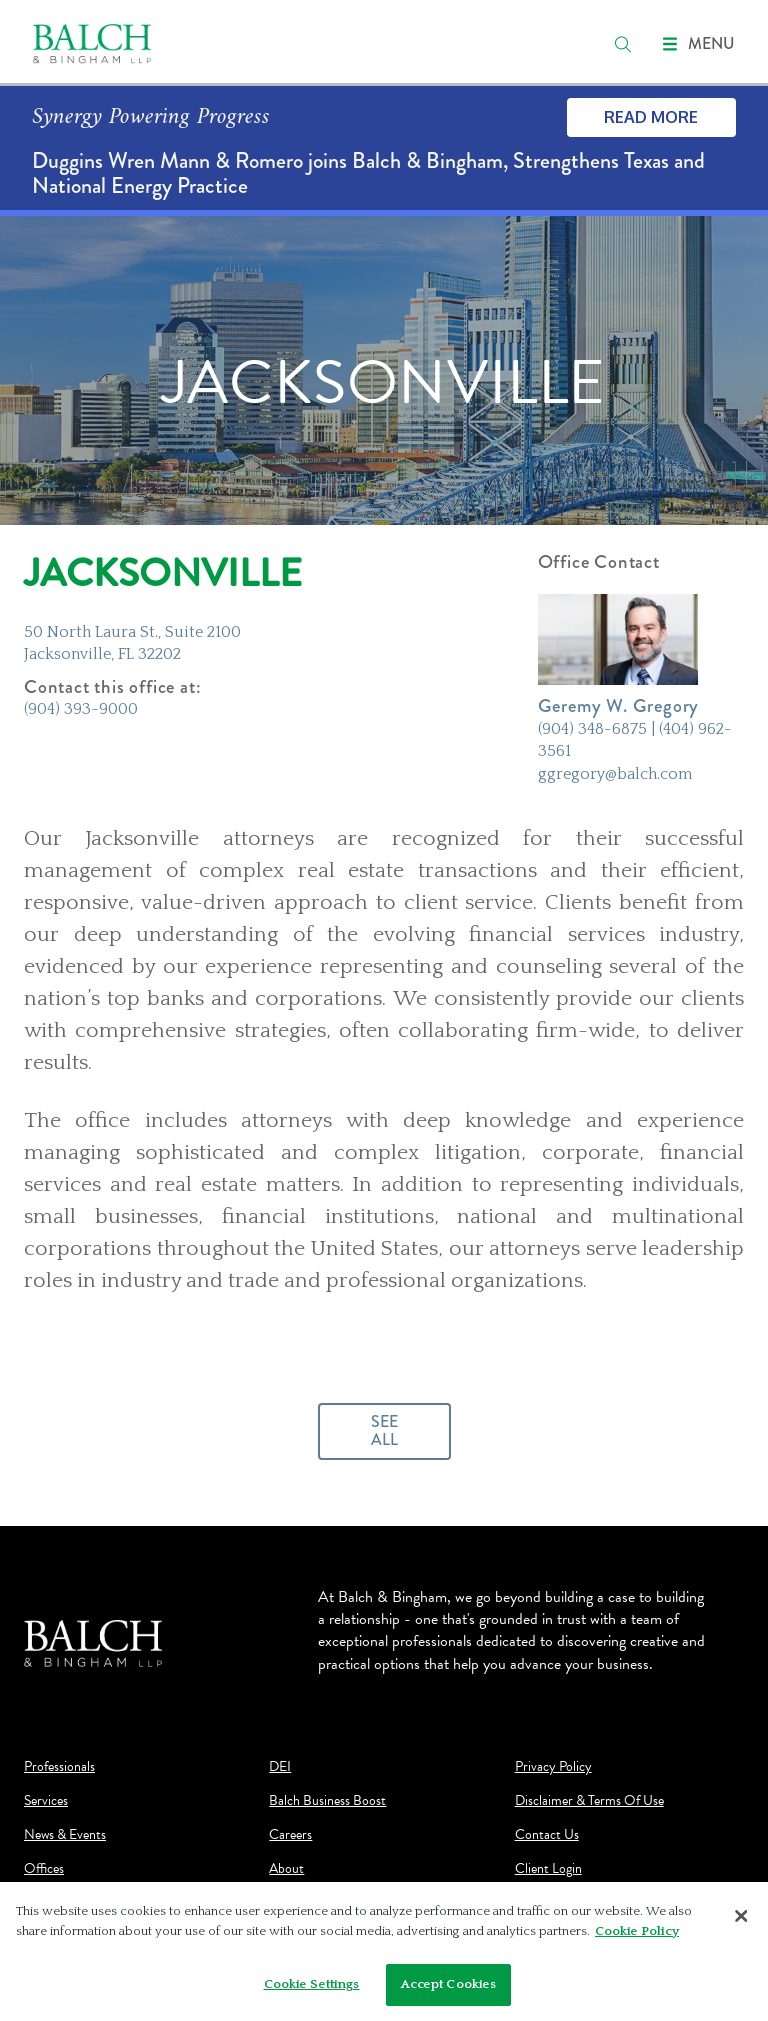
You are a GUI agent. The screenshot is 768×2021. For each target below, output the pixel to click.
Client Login (548, 1869)
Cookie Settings (312, 1990)
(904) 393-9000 (81, 709)
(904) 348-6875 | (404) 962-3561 (635, 740)
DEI (280, 1767)
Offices (44, 1869)
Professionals (59, 1767)
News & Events (65, 1835)
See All (384, 1430)
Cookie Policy (637, 1936)
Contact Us (547, 1835)
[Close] (741, 1922)
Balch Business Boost (327, 1801)
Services (46, 1801)
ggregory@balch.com (615, 774)
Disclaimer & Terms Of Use (589, 1801)
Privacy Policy (553, 1767)
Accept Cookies (449, 1990)
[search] (623, 44)
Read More (651, 117)
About (286, 1869)
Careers (290, 1835)
